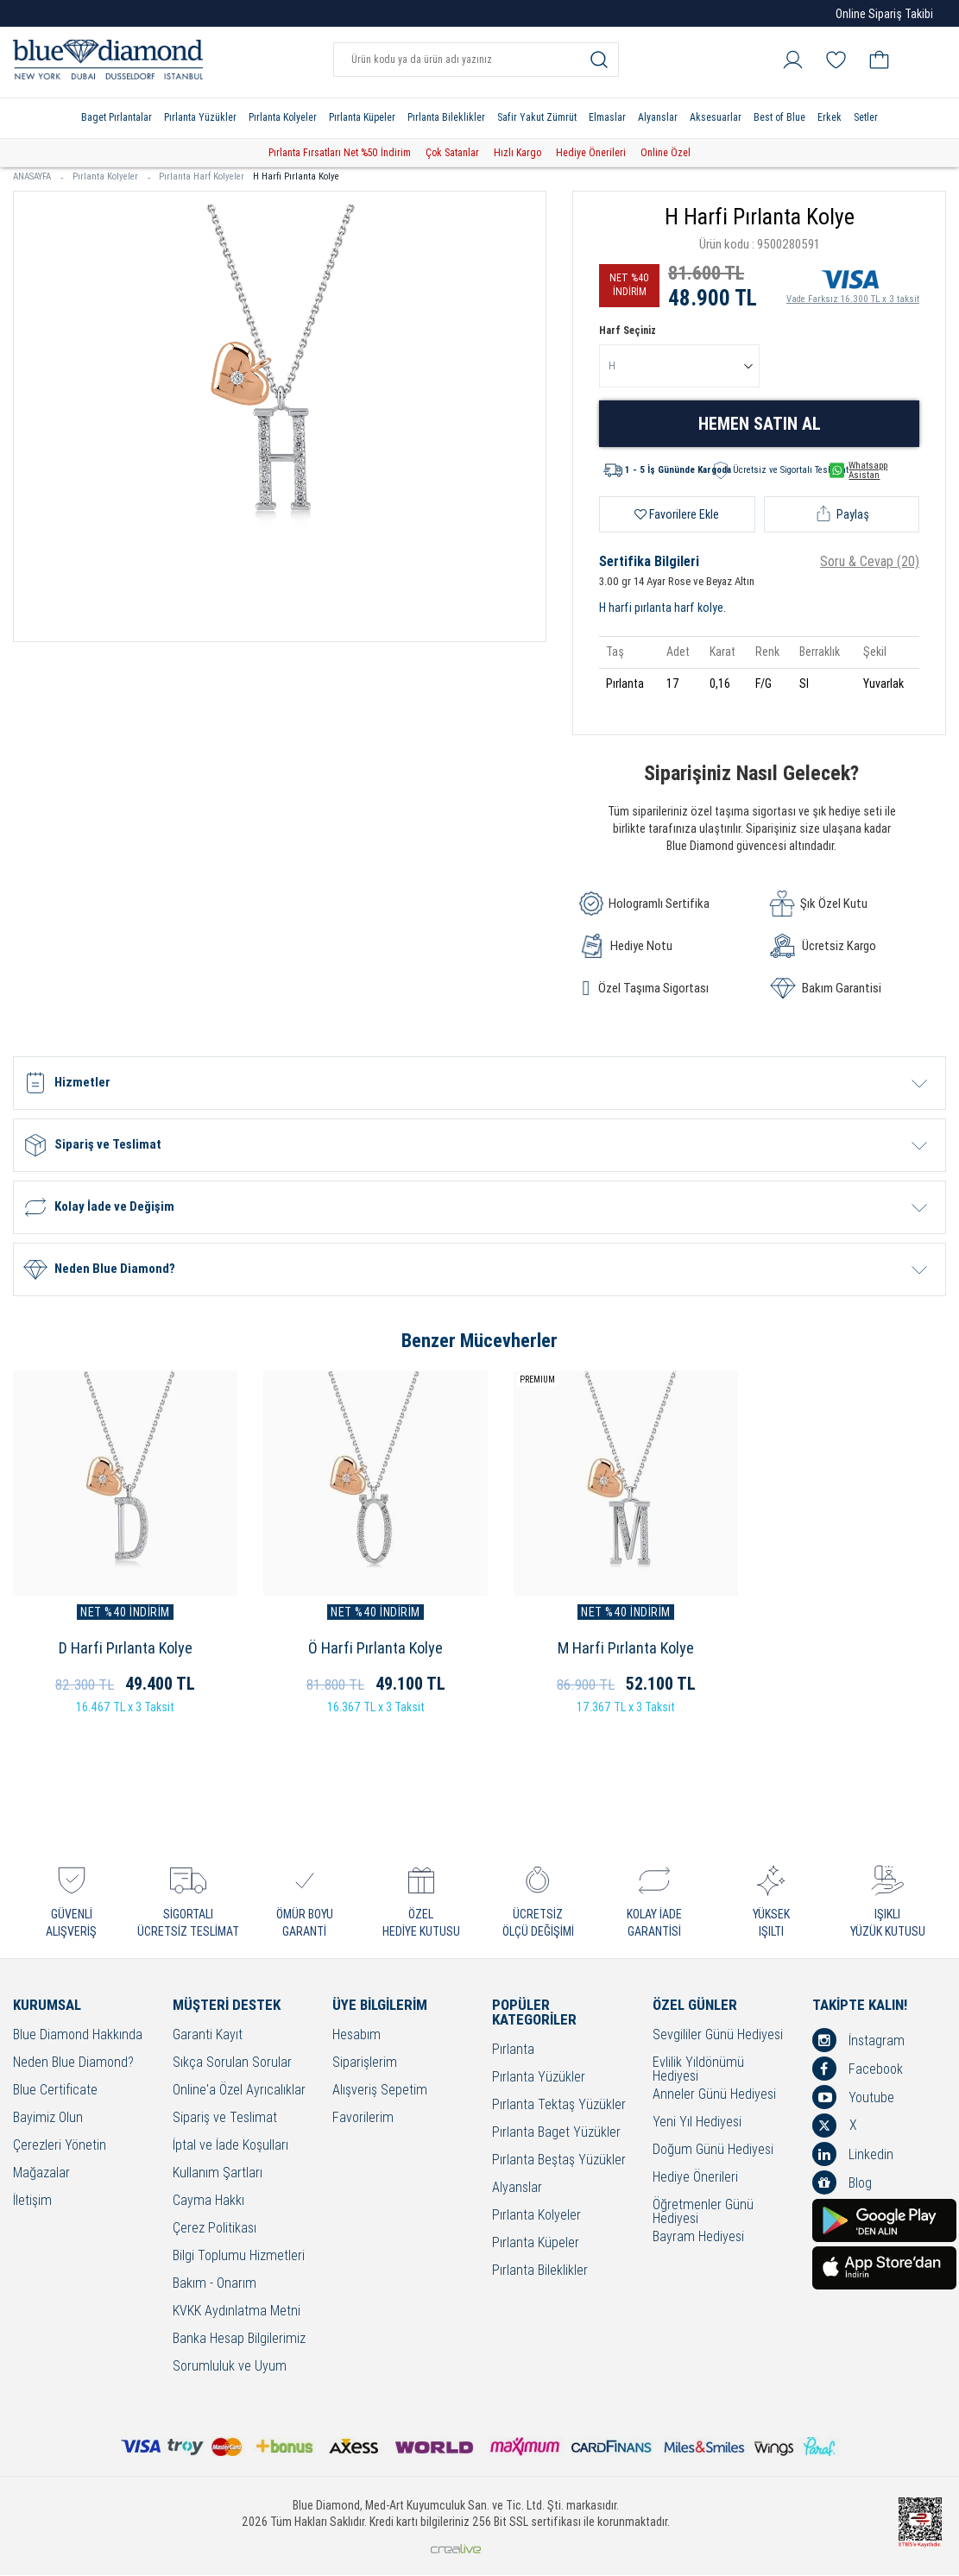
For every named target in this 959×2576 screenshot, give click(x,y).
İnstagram (858, 2041)
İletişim (32, 2202)
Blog (842, 2183)
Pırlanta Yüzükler (200, 117)
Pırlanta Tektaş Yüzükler (559, 2106)
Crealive (456, 2549)
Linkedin (852, 2155)
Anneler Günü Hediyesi (714, 2095)
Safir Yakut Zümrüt (537, 117)
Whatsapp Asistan (859, 470)
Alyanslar (658, 117)
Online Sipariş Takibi (884, 14)
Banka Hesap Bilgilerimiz (239, 2340)
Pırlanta (513, 2051)
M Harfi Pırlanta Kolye (599, 1649)
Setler (866, 117)
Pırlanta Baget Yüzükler (556, 2133)
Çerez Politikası (214, 2229)
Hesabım (356, 2036)
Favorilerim (363, 2119)
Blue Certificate (55, 2091)
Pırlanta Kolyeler (283, 117)
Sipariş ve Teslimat (225, 2119)
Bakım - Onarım (214, 2284)
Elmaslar (607, 117)
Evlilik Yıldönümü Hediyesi (698, 2070)
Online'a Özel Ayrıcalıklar (239, 2091)
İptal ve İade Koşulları (230, 2146)
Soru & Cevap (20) (869, 561)
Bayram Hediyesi (698, 2238)
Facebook (857, 2069)
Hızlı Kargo (517, 153)
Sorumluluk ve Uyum (230, 2367)
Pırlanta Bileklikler (446, 117)
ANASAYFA (38, 176)
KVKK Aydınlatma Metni (236, 2312)
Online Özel (665, 153)
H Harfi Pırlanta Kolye (296, 176)
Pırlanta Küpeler (362, 117)
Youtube (853, 2098)
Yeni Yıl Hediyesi (697, 2123)
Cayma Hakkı (208, 2202)
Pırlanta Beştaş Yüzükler (559, 2161)
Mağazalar (41, 2174)
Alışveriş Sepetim (379, 2091)
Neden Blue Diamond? (73, 2063)
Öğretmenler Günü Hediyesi (703, 2212)
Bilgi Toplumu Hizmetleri (239, 2257)
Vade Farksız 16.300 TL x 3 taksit (852, 284)
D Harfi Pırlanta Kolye (119, 1649)
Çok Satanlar (452, 153)
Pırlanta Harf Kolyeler (201, 176)
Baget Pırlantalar (116, 117)
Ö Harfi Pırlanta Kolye (360, 1649)
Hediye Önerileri (591, 153)
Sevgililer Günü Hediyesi (718, 2036)
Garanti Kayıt (208, 2036)
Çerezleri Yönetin (59, 2146)
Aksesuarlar (715, 117)
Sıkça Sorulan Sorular (232, 2063)
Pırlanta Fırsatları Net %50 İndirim (339, 153)
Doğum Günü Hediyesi (713, 2151)
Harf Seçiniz (627, 330)
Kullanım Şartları (217, 2174)
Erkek (829, 117)
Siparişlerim (364, 2063)
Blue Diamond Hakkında (77, 2036)
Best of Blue (779, 117)
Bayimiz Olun (48, 2119)
